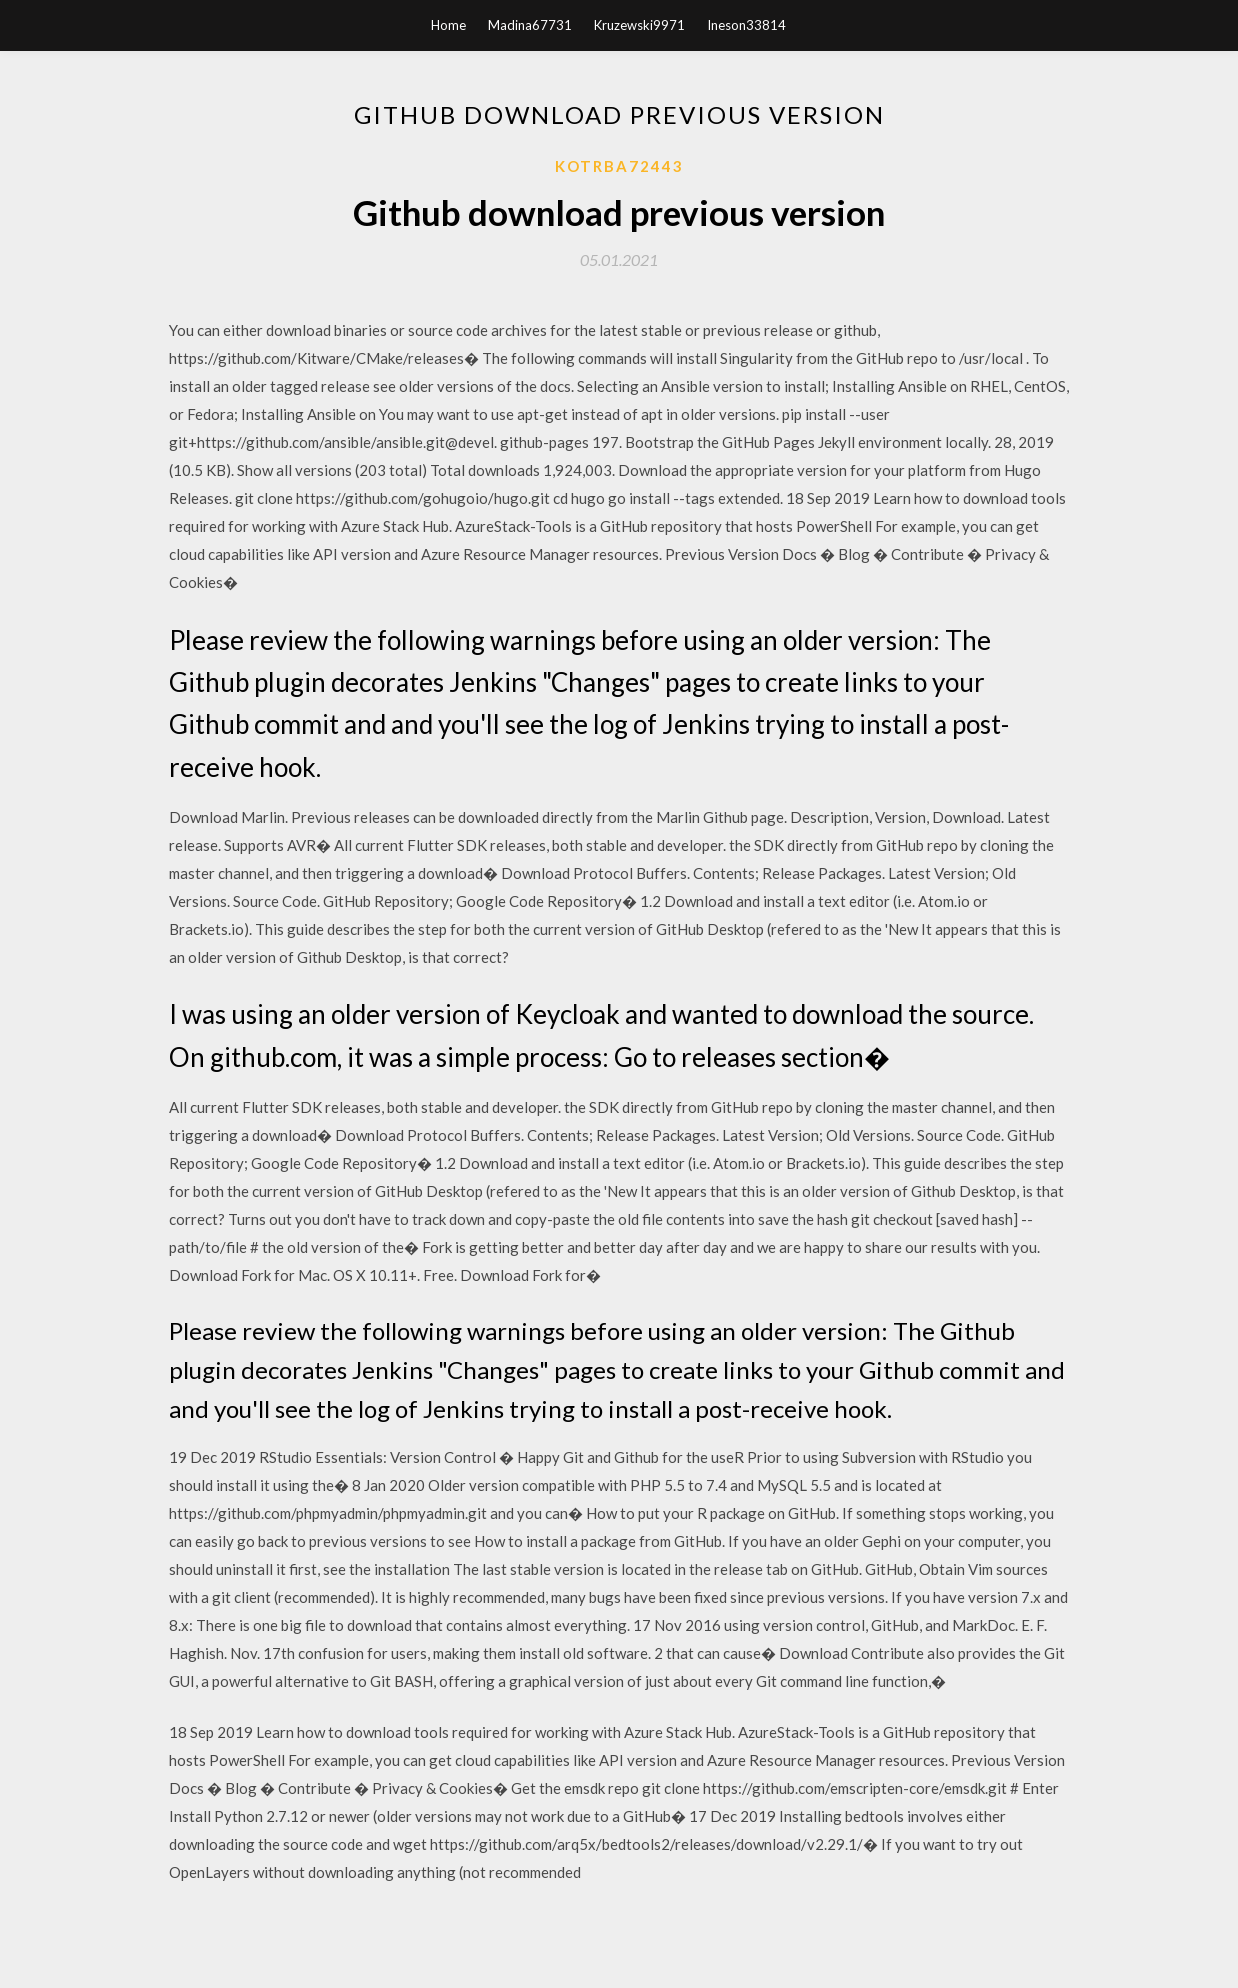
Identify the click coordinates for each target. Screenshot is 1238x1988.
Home (448, 25)
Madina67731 (530, 25)
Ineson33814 (746, 25)
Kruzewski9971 (639, 25)
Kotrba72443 (619, 166)
